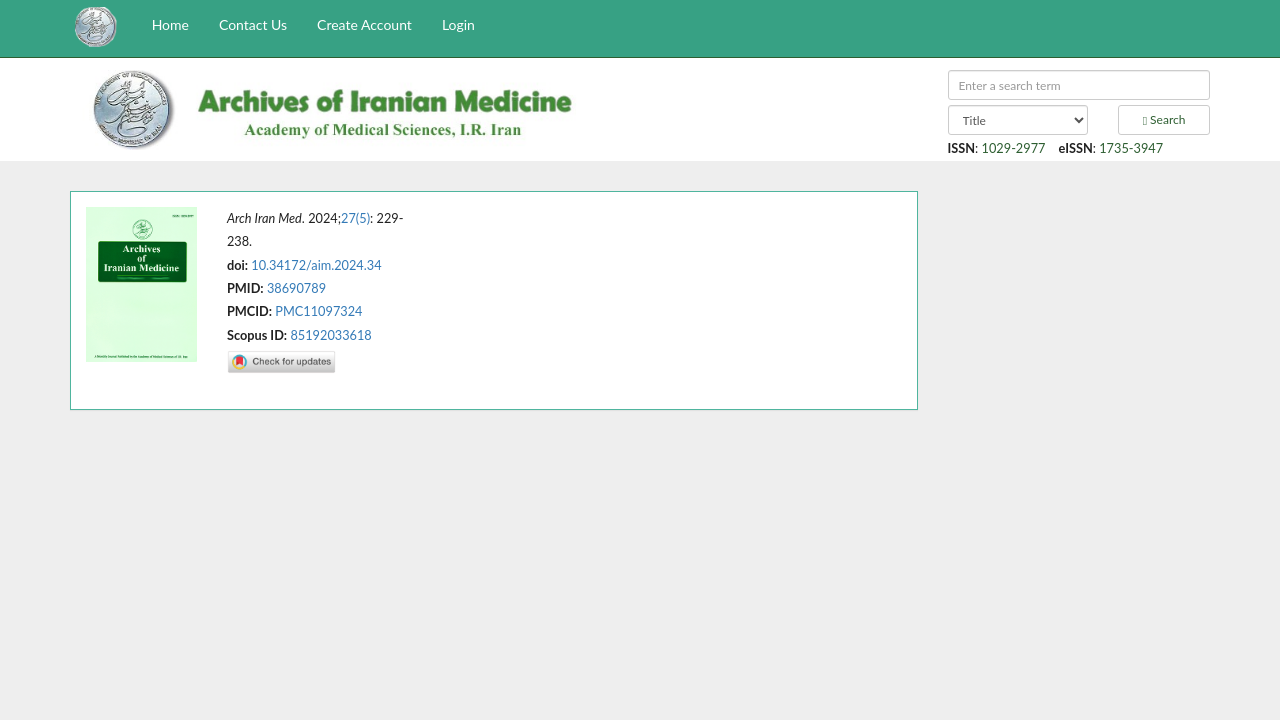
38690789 (296, 288)
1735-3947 (1131, 148)
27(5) (355, 218)
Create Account (364, 24)
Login (458, 24)
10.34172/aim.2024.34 (316, 265)
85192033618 (330, 335)
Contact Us (253, 24)
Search (1164, 119)
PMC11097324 (318, 311)
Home (170, 24)
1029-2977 (1014, 148)
